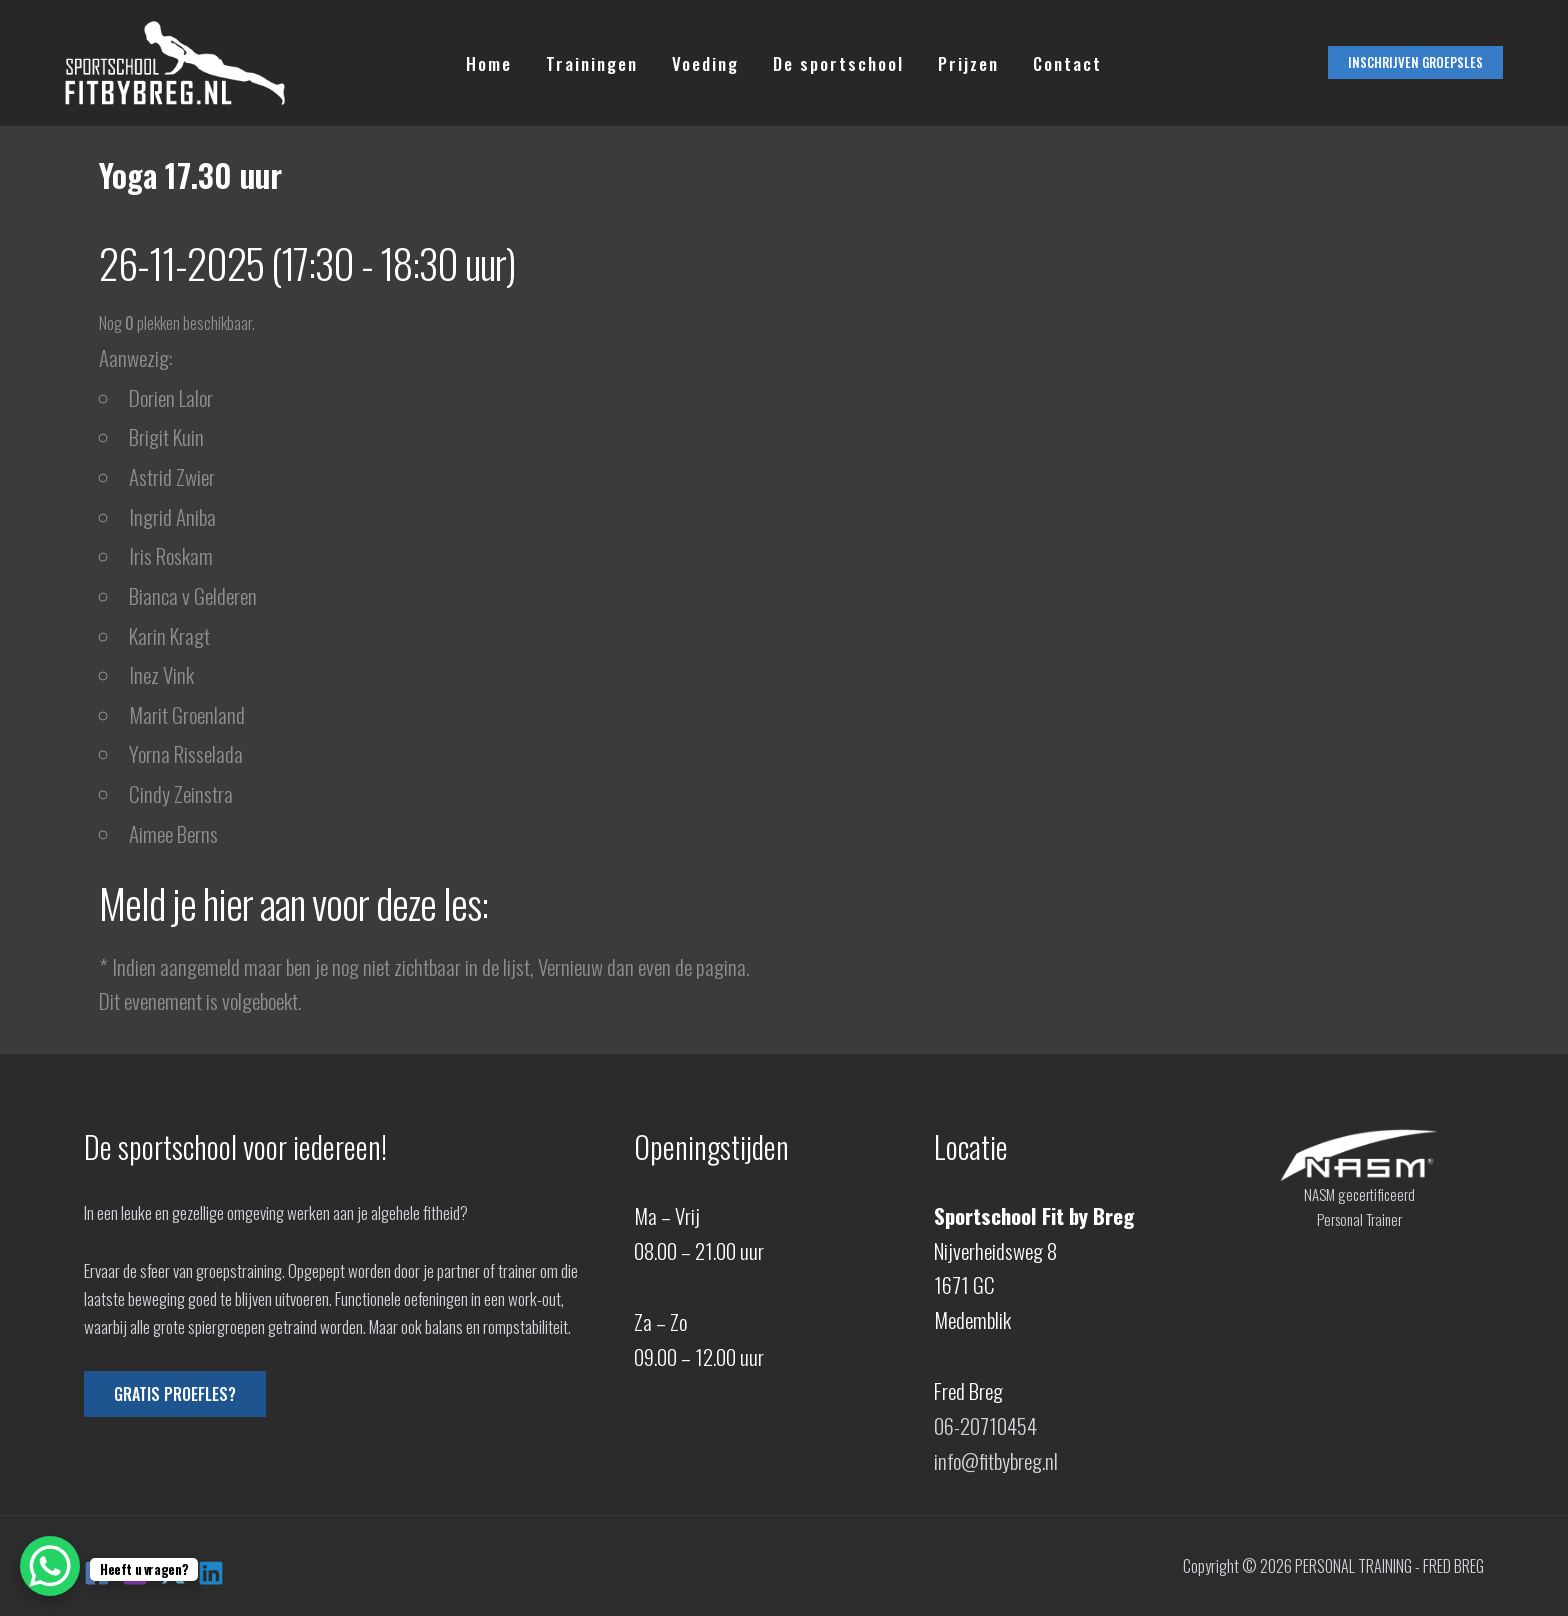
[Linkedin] (211, 1573)
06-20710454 (985, 1425)
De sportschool (838, 63)
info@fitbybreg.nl (996, 1460)
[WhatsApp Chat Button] (50, 1566)
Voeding (705, 63)
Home (489, 63)
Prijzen (968, 63)
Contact (1067, 63)
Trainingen (592, 63)
